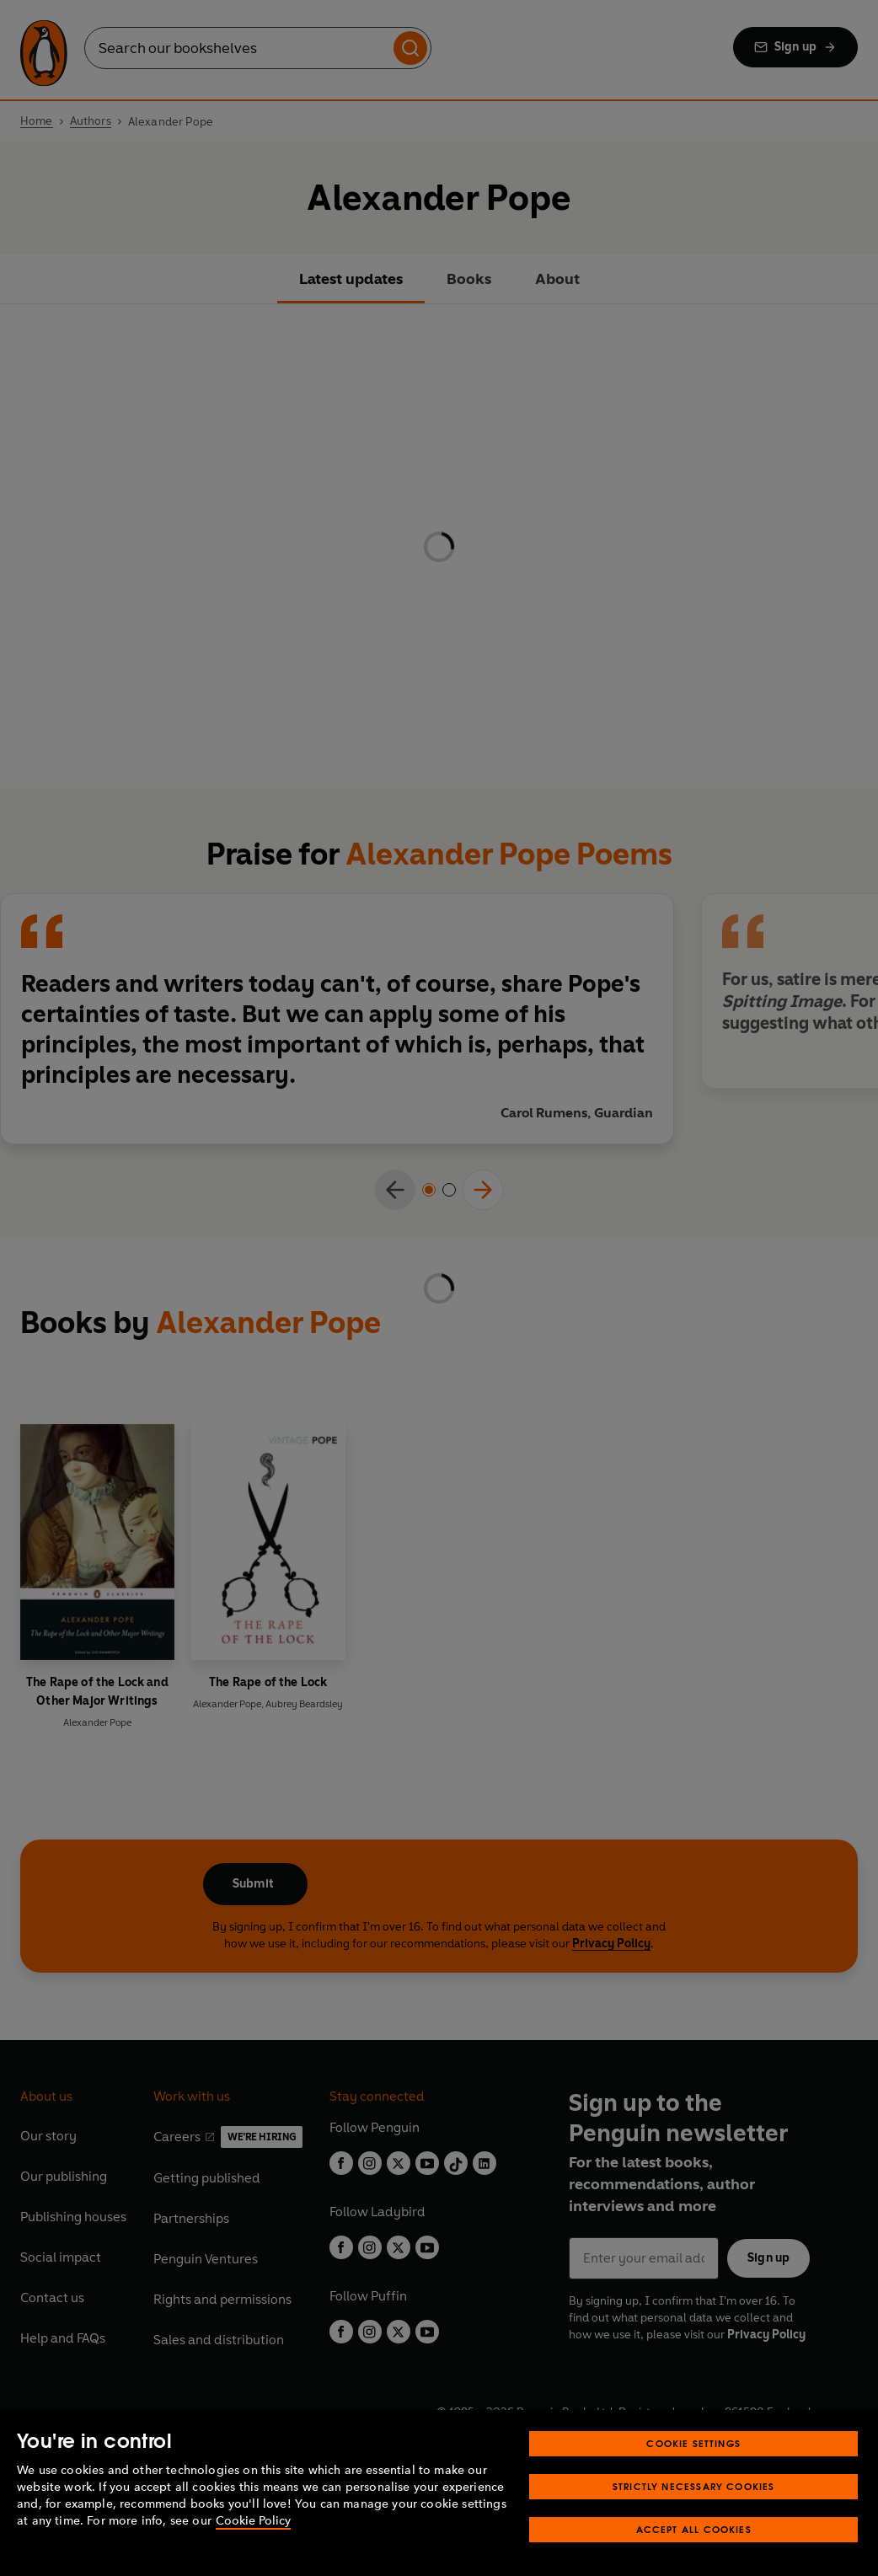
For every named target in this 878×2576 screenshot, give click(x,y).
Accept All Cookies (694, 2529)
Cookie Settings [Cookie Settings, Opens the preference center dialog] (693, 2443)
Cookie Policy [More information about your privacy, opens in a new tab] (253, 2521)
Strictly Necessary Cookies (694, 2486)
